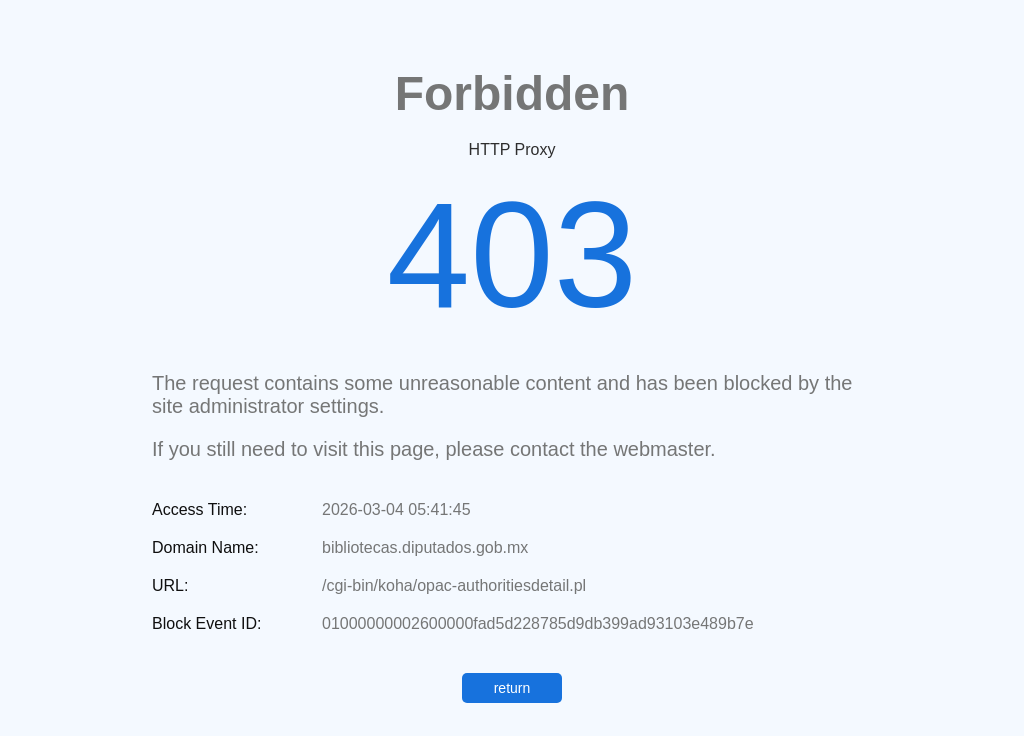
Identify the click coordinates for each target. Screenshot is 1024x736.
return (512, 688)
